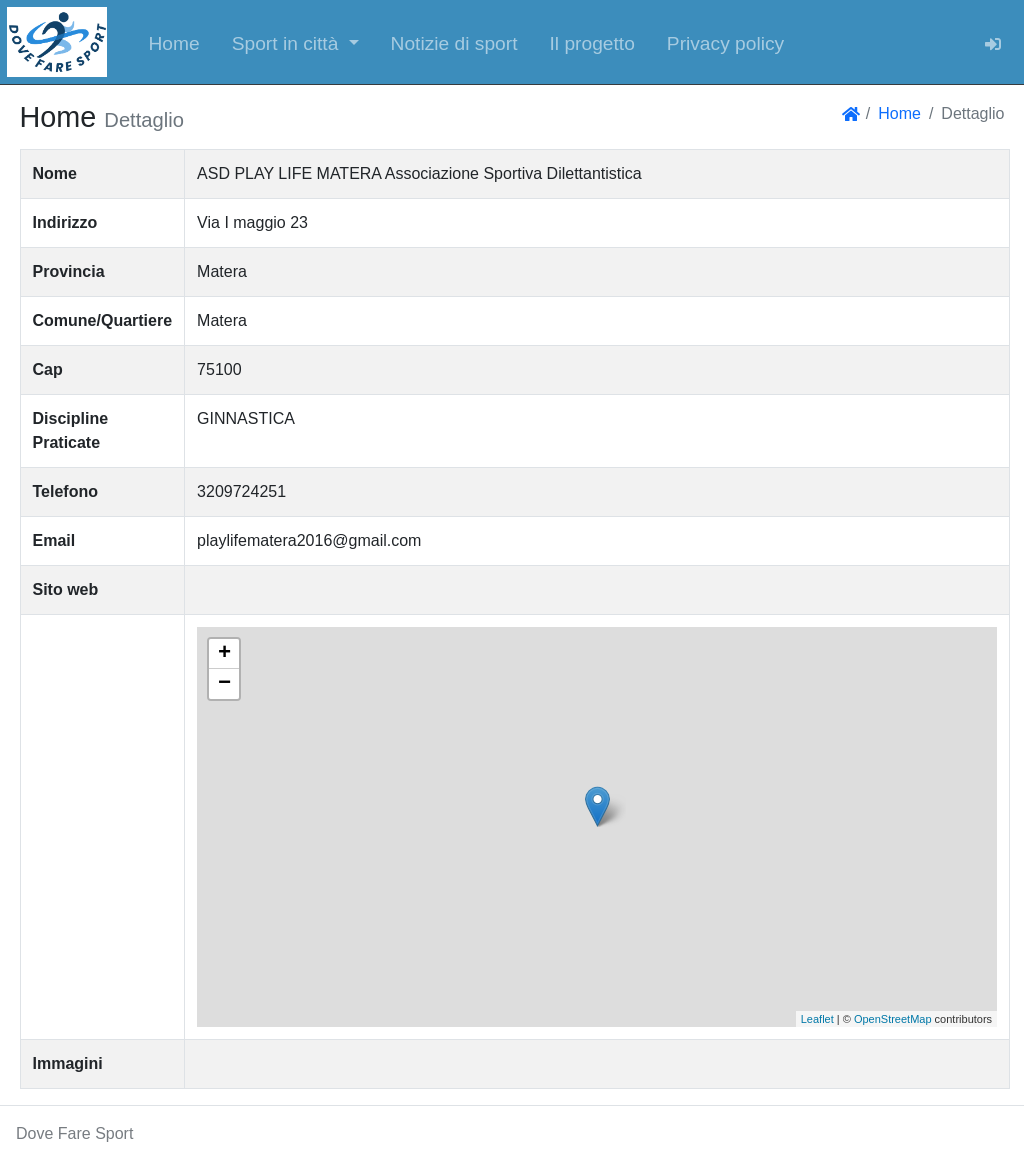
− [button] (224, 684)
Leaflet (817, 1019)
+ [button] (224, 654)
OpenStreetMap (893, 1019)
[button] (295, 42)
